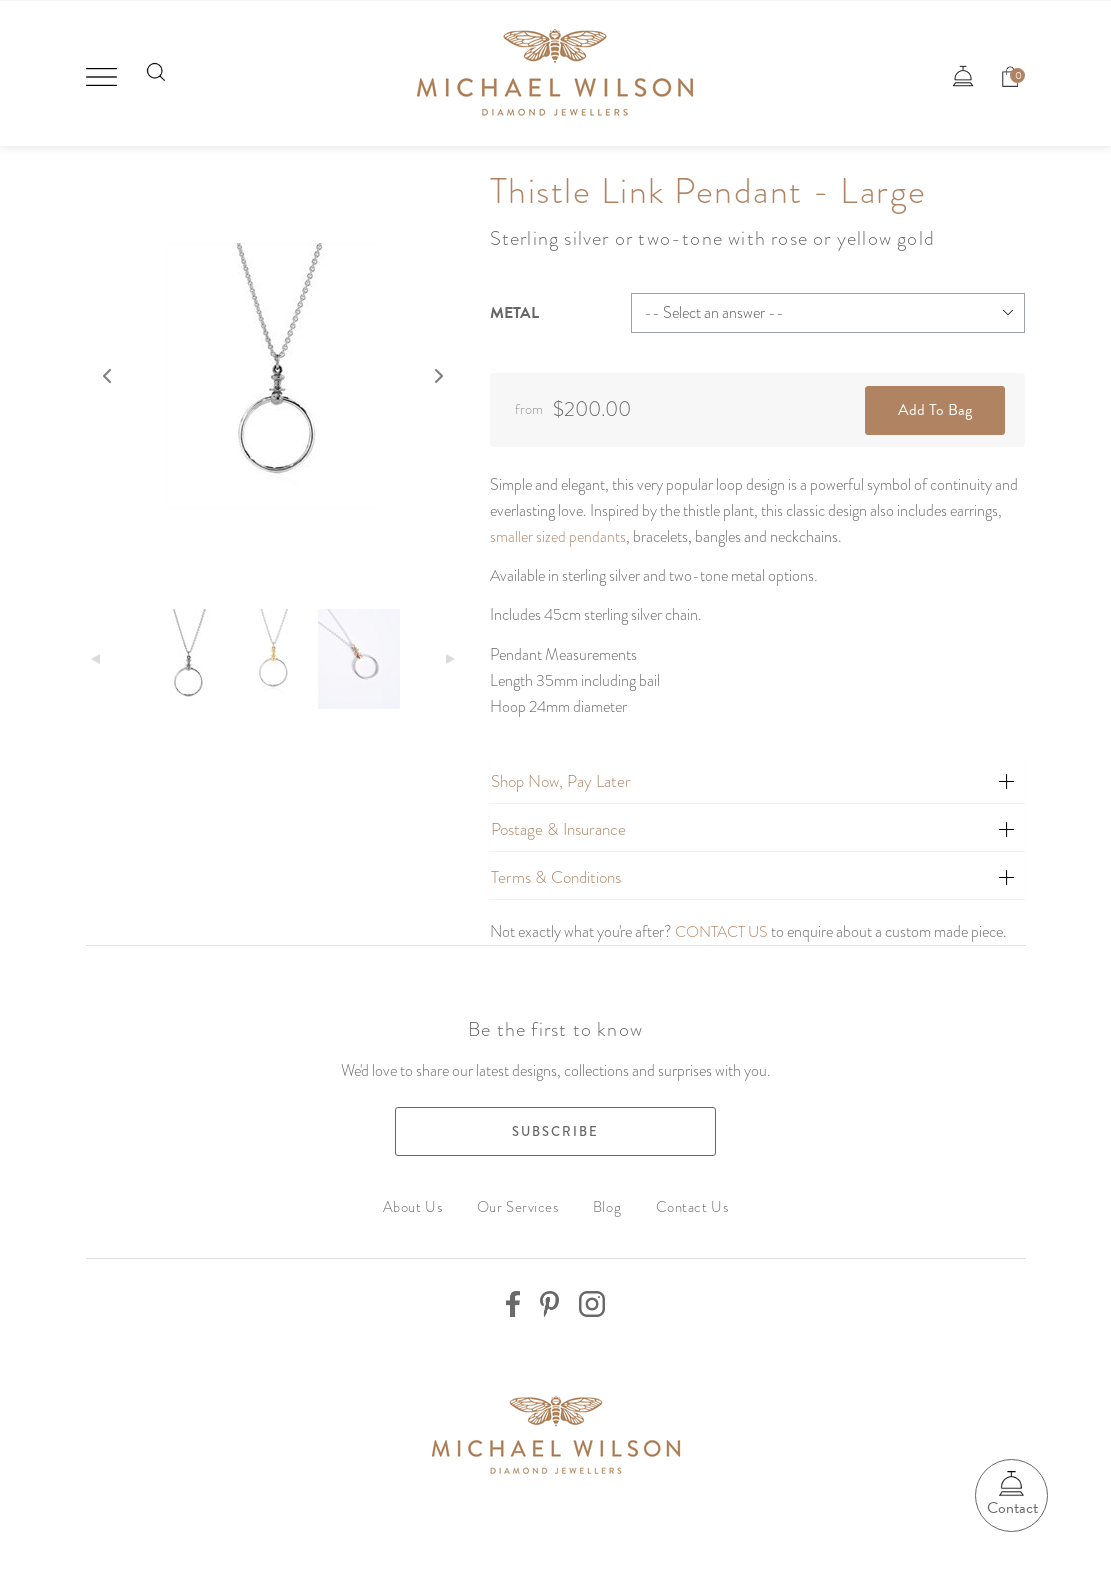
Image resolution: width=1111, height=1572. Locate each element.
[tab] (758, 771)
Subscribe (555, 1121)
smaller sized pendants (558, 527)
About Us (418, 1196)
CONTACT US (723, 921)
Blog (606, 1196)
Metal (514, 305)
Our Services (520, 1196)
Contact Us (687, 1196)
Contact (1008, 1506)
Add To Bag (935, 401)
